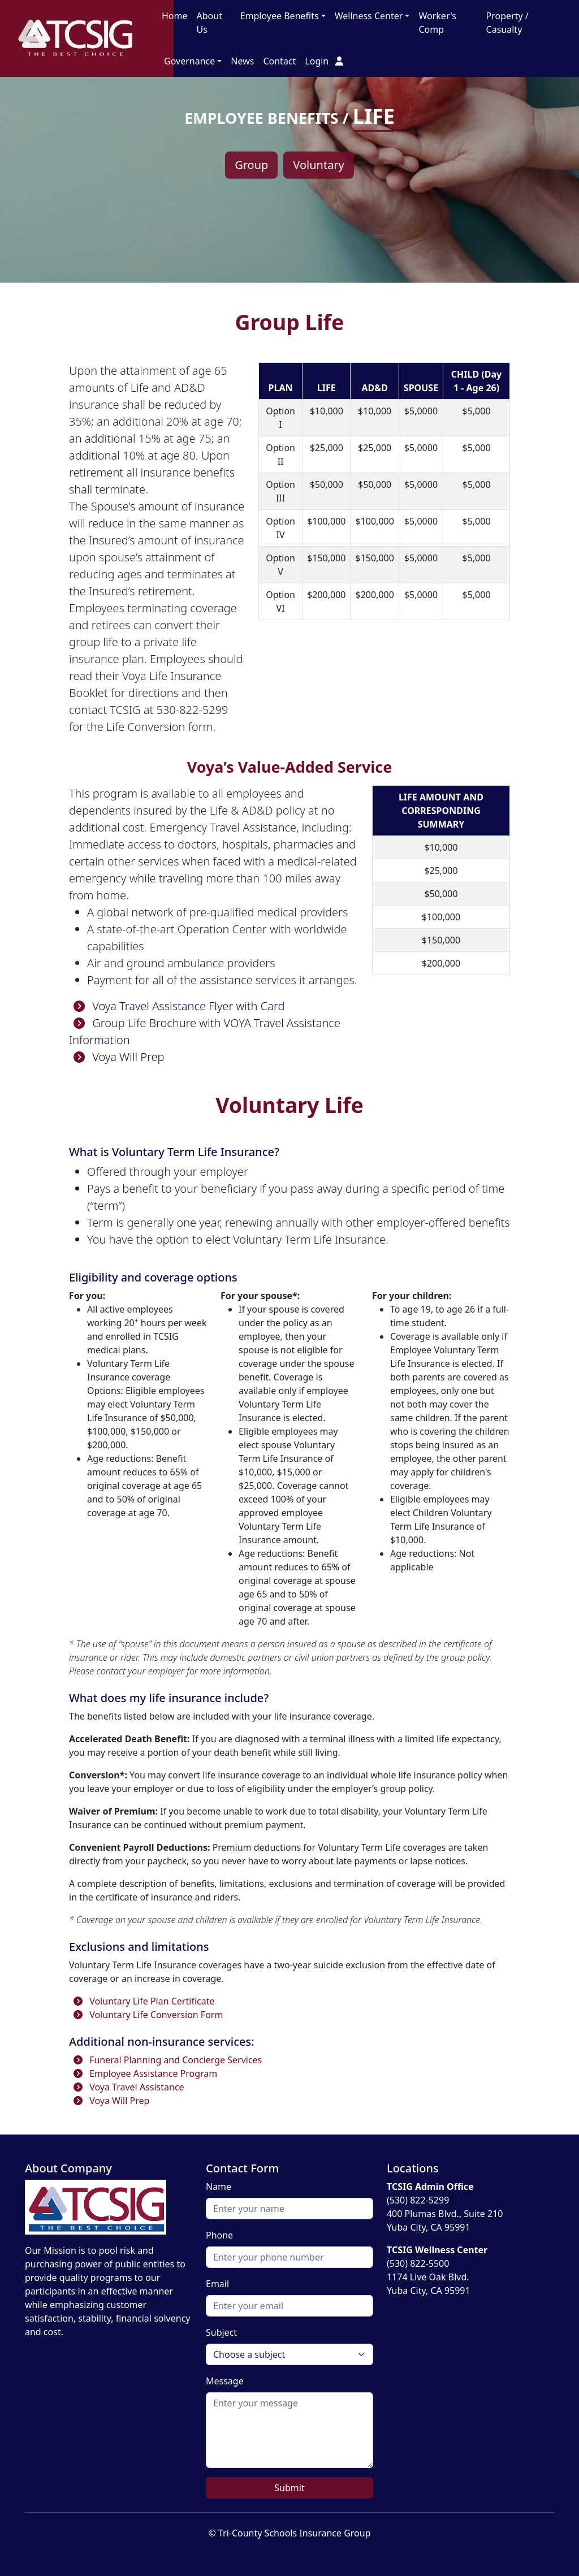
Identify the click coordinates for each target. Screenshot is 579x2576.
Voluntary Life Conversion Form (146, 2014)
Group (251, 164)
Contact (279, 61)
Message (225, 2381)
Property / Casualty (507, 23)
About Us (209, 23)
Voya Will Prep (117, 1056)
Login (324, 61)
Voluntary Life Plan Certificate (141, 2001)
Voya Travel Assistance (126, 2087)
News (242, 61)
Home (175, 16)
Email (217, 2284)
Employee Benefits (279, 16)
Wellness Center (369, 16)
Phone (219, 2235)
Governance (189, 61)
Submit (289, 2488)
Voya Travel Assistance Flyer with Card (176, 1006)
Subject (221, 2332)
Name (218, 2186)
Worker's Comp (437, 23)
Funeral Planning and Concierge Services (165, 2060)
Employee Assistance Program (143, 2073)
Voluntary (318, 164)
